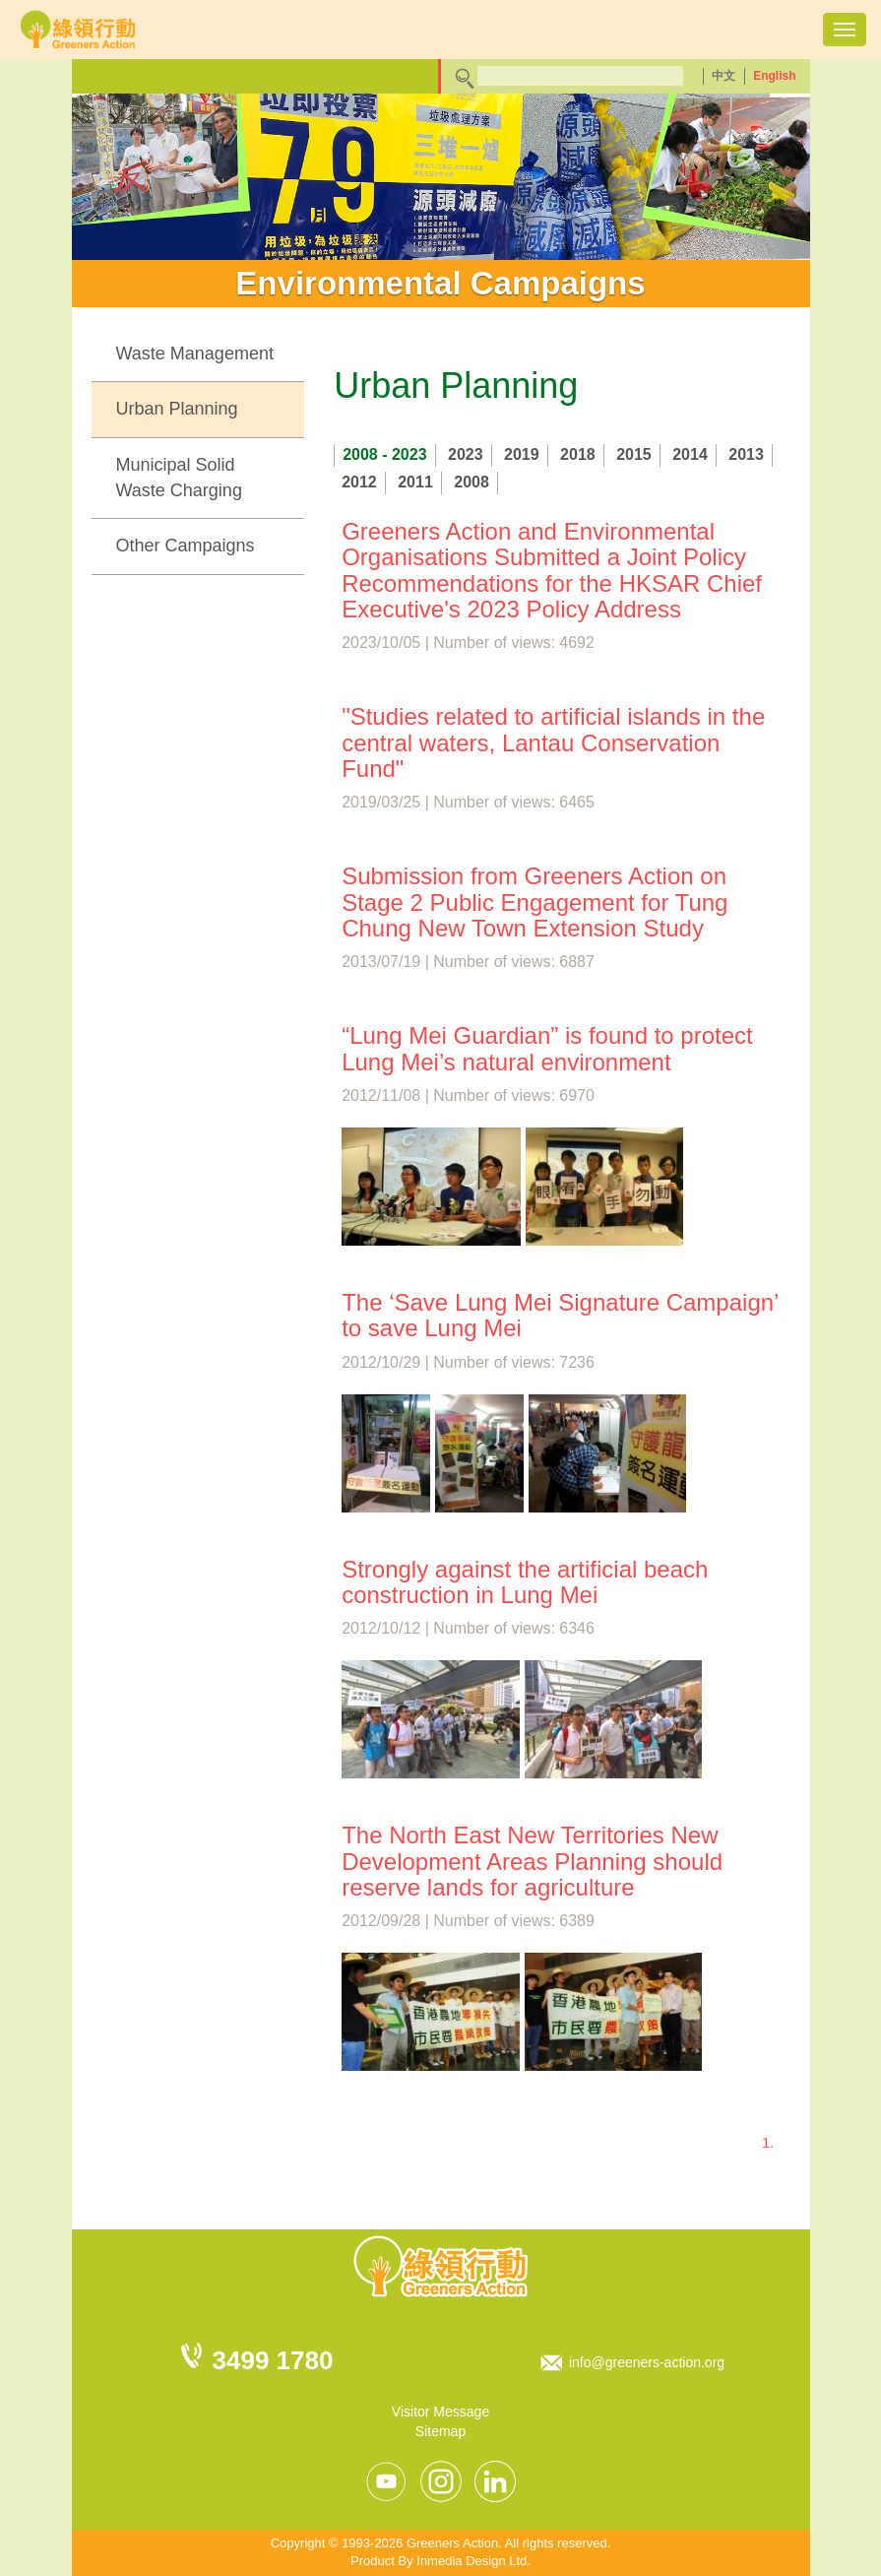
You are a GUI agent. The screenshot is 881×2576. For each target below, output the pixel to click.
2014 (690, 454)
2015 (634, 454)
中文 (723, 76)
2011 (415, 482)
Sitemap (440, 2431)
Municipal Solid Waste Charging (179, 477)
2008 (471, 482)
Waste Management (195, 353)
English (774, 76)
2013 (746, 454)
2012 (359, 482)
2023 (465, 454)
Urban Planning (177, 409)
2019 (521, 454)
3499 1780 (273, 2360)
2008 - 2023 (384, 454)
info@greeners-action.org (646, 2362)
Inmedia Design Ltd (471, 2560)
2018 (578, 454)
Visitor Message (440, 2411)
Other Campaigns (185, 545)
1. (768, 2142)
